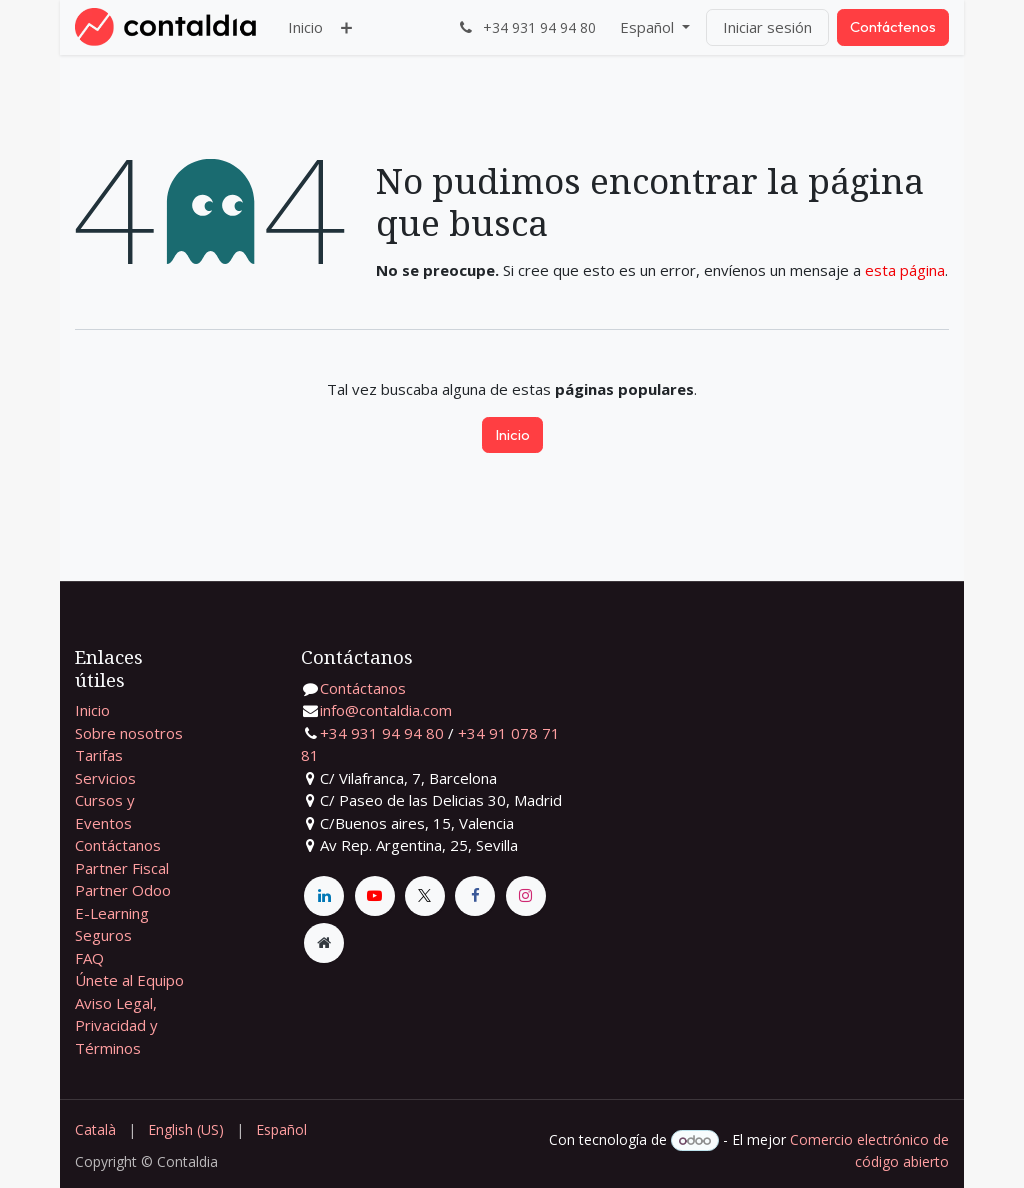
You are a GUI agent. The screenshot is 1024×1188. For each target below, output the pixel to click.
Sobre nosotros (129, 733)
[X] (425, 896)
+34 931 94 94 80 (382, 733)
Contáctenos (893, 26)
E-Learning (112, 913)
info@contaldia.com (386, 710)
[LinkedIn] (324, 896)
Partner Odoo (123, 890)
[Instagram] (526, 896)
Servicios (105, 778)
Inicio (512, 434)
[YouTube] (375, 896)
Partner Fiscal (122, 868)
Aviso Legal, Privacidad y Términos (116, 1025)
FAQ (89, 958)
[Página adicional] (324, 943)
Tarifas (99, 755)
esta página (905, 270)
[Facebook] (475, 896)
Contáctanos (118, 845)
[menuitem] (305, 27)
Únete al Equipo (129, 980)
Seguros (103, 935)
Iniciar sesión (767, 27)
